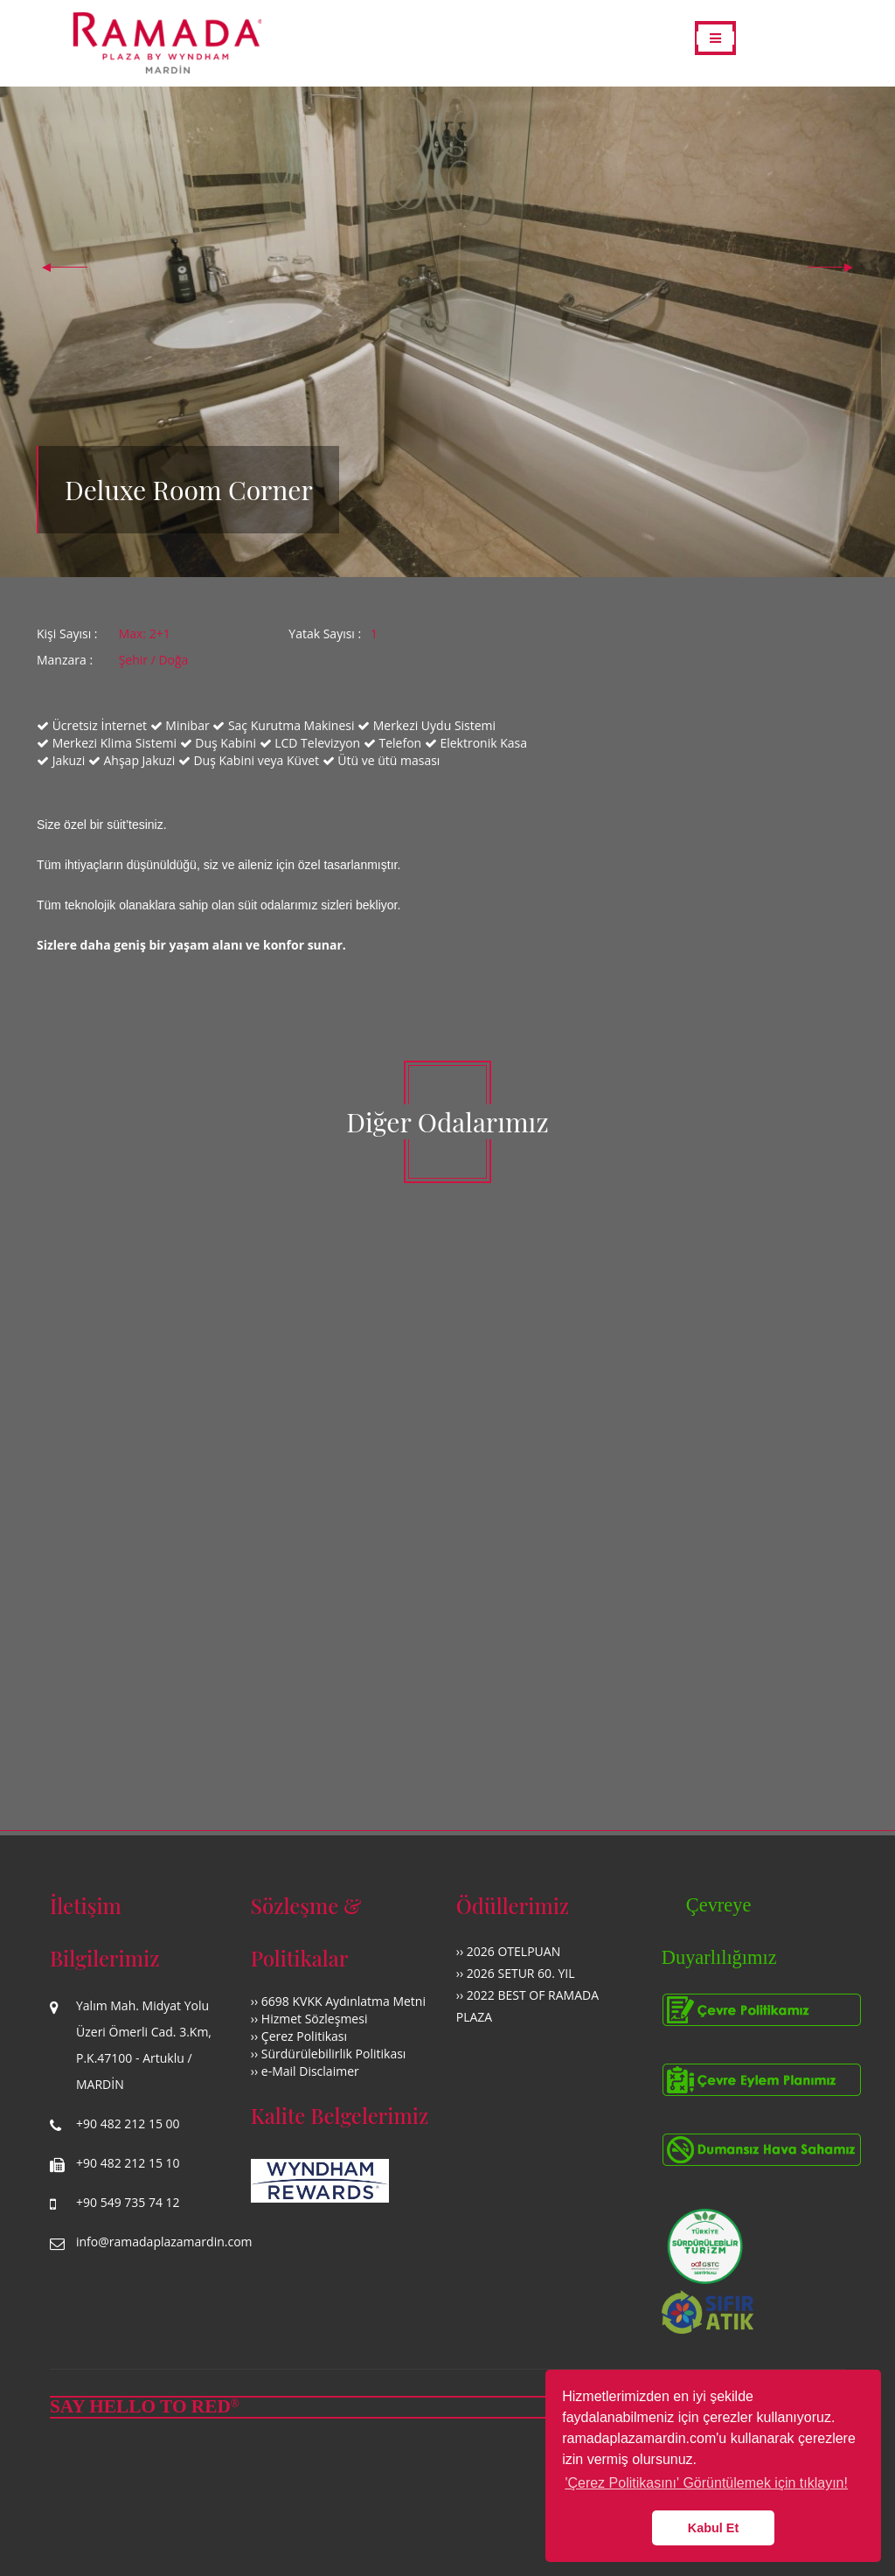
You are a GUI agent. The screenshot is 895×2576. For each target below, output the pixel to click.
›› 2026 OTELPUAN (508, 1951)
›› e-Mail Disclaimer (305, 2071)
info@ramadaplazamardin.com (164, 2241)
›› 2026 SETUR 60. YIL (515, 1973)
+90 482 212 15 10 (128, 2163)
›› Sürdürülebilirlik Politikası (328, 2053)
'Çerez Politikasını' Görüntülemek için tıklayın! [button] (706, 2482)
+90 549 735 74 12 (128, 2202)
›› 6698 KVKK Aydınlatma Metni (338, 2001)
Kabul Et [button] (713, 2528)
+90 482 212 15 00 (128, 2123)
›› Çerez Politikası (299, 2036)
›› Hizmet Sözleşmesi (309, 2018)
